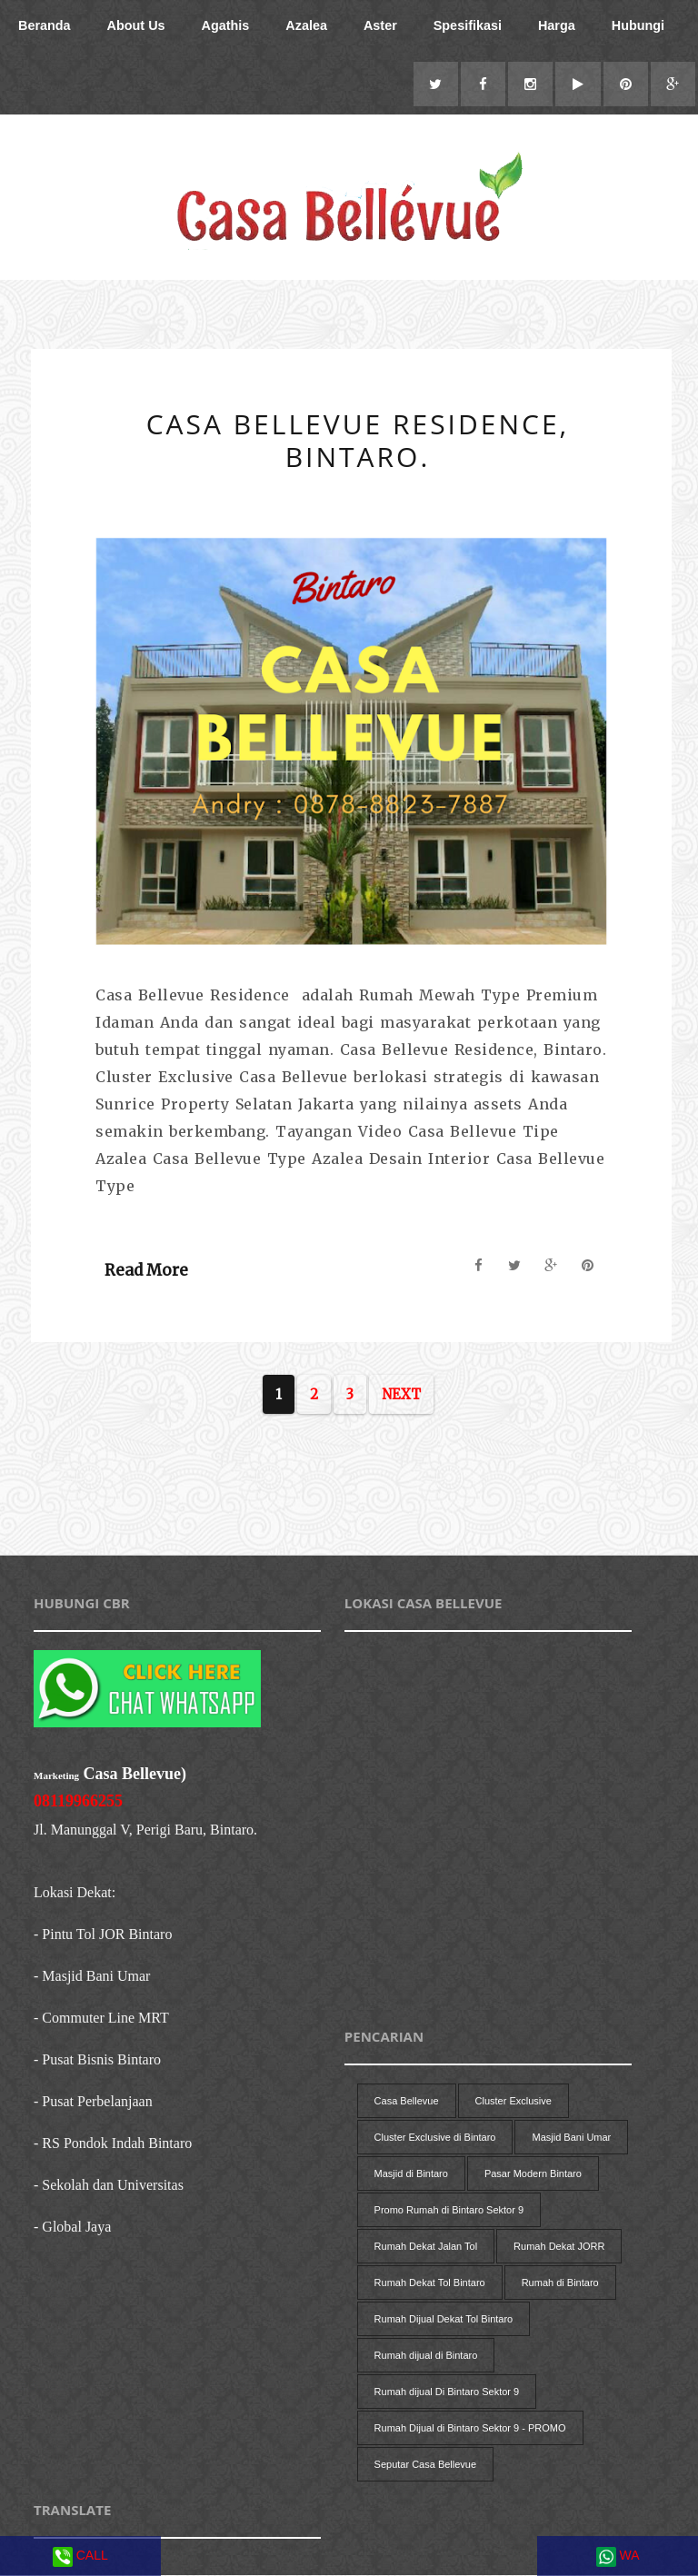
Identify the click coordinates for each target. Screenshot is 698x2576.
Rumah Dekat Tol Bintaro (429, 2283)
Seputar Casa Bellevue (425, 2465)
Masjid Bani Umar (571, 2138)
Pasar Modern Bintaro (533, 2174)
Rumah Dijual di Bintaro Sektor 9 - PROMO (470, 2428)
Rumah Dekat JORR (559, 2247)
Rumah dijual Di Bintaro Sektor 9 (447, 2392)
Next (401, 1395)
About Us (136, 25)
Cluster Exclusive (513, 2101)
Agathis (226, 25)
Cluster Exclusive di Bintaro (435, 2138)
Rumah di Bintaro (560, 2283)
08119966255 (78, 1802)
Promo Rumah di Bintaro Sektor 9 (449, 2210)
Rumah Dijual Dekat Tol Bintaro (444, 2319)
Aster (380, 25)
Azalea (306, 25)
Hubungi (638, 25)
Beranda (44, 25)
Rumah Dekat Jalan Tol (426, 2247)
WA (618, 2557)
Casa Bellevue (406, 2101)
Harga (556, 25)
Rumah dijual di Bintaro (426, 2356)
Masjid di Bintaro (411, 2174)
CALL (80, 2557)
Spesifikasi (468, 25)
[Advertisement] (357, 1510)
